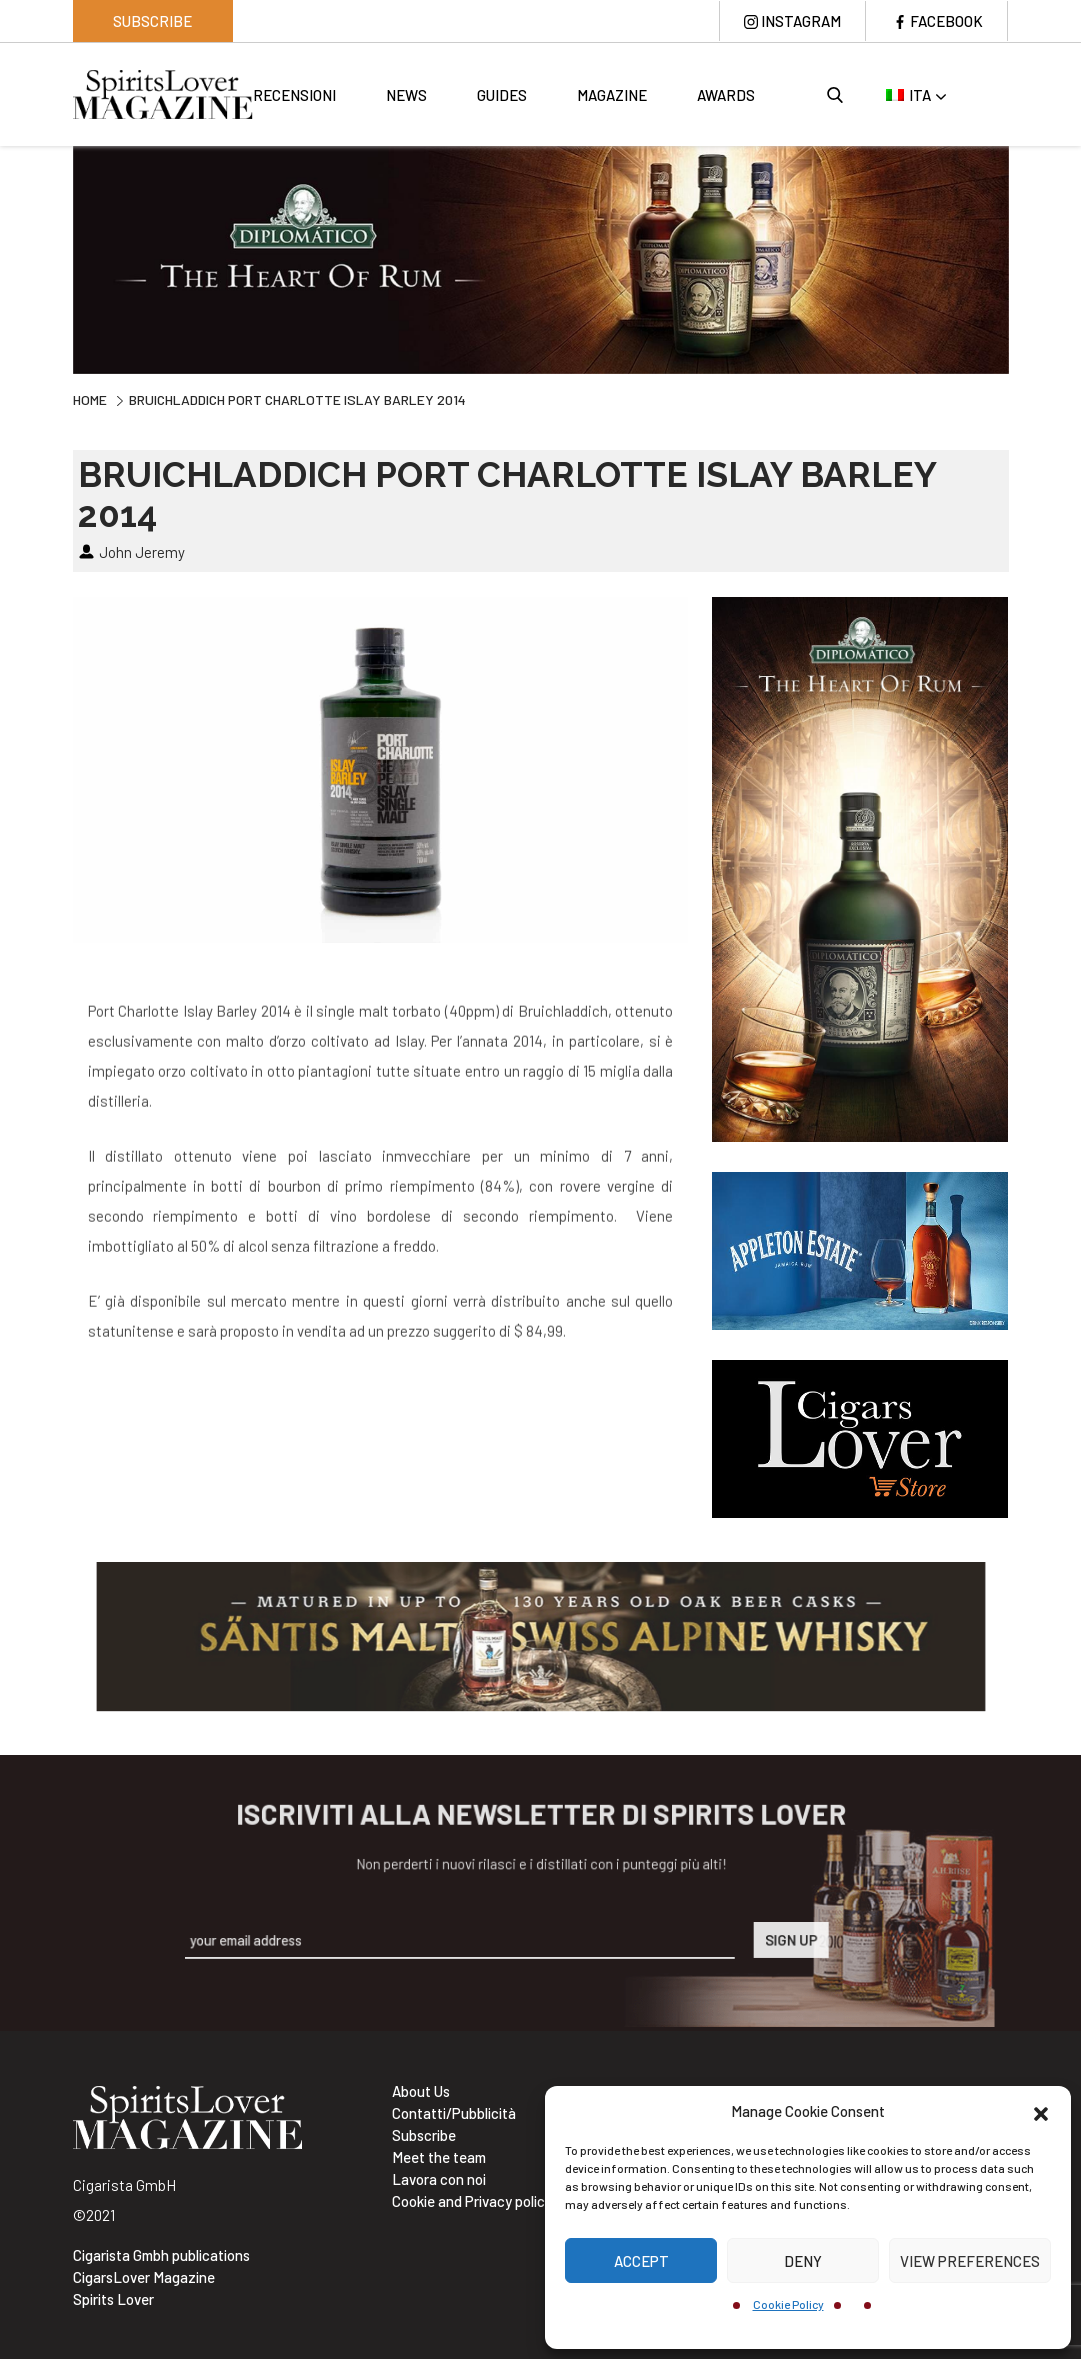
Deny (803, 2261)
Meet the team (439, 2157)
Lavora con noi (439, 2179)
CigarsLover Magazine (144, 2277)
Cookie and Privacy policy (472, 2201)
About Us (421, 2091)
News (406, 95)
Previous (58, 257)
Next (1024, 257)
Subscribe (152, 21)
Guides (502, 95)
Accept (641, 2261)
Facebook (946, 21)
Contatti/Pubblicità (454, 2113)
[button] (1041, 2111)
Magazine (612, 95)
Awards (726, 95)
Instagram (801, 21)
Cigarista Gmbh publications (161, 2255)
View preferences (970, 2261)
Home (90, 399)
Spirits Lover (113, 2299)
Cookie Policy (788, 2304)
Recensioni (294, 95)
